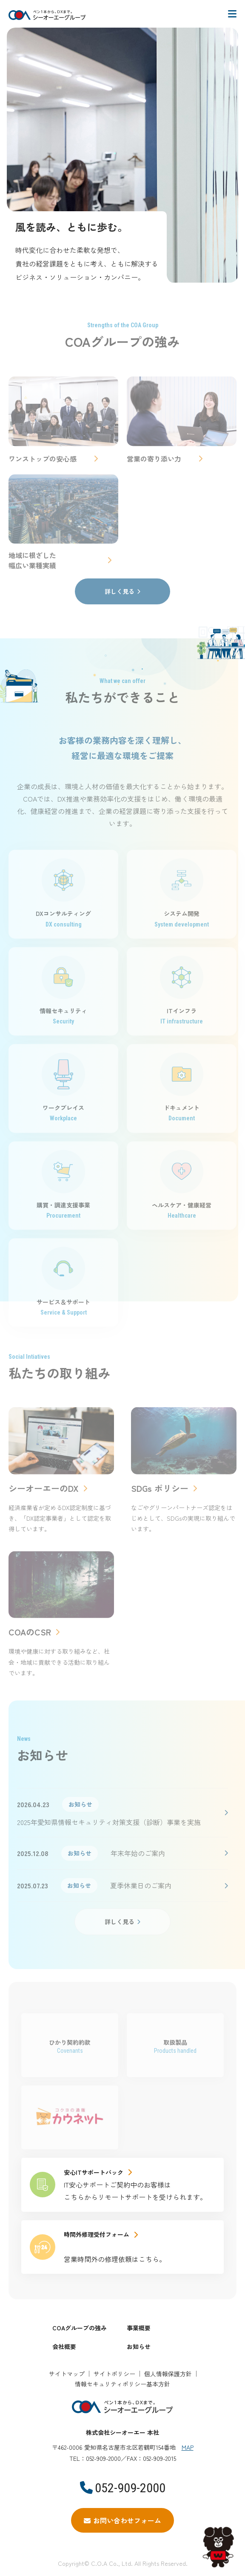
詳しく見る (119, 591)
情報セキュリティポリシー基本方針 (122, 2384)
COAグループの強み (79, 2328)
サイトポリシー (114, 2374)
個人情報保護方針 (168, 2374)
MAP (188, 2447)
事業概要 (139, 2328)
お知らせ (139, 2346)
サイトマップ (67, 2374)
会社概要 (64, 2346)
